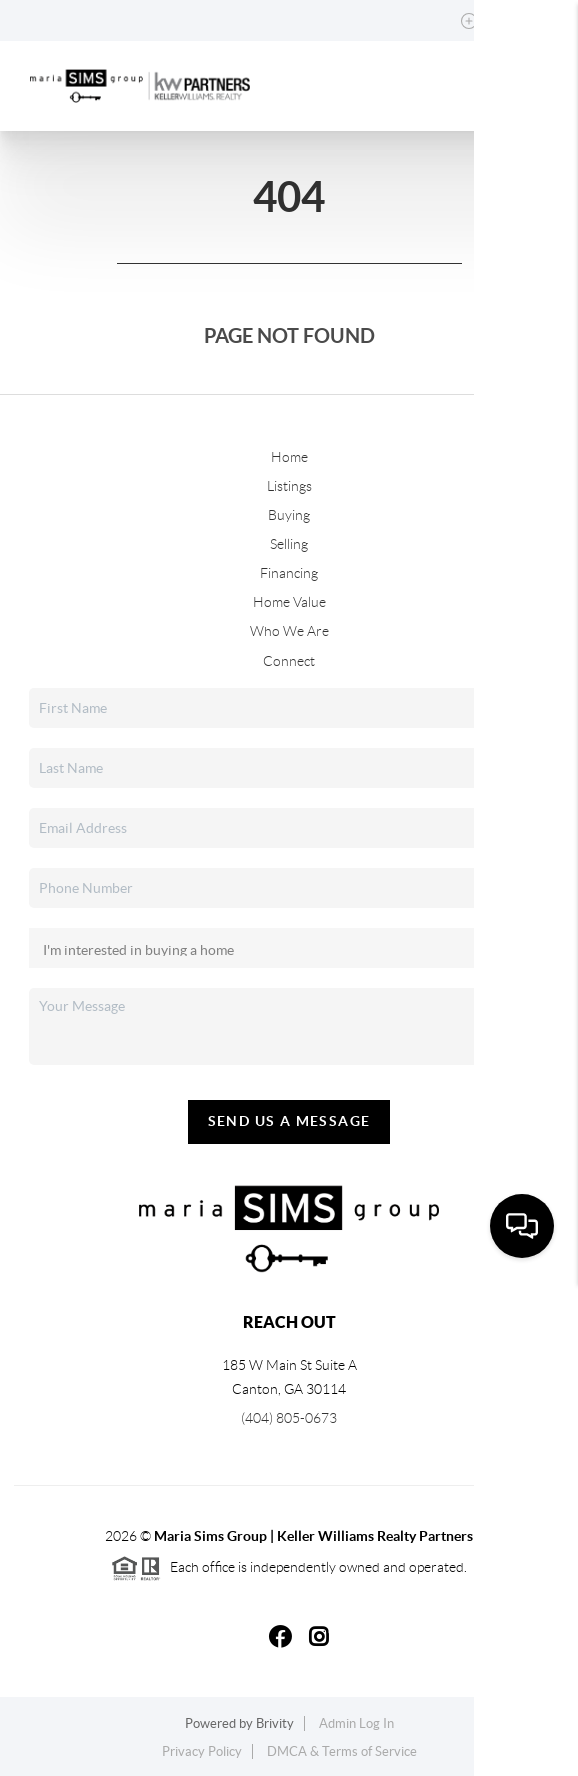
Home (289, 457)
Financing (289, 573)
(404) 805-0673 (289, 1418)
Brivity (275, 1723)
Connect (289, 661)
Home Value (289, 602)
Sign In (500, 21)
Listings (289, 486)
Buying (289, 515)
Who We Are (289, 631)
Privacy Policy (202, 1751)
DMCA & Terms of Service (342, 1751)
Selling (289, 544)
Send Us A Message (289, 1121)
